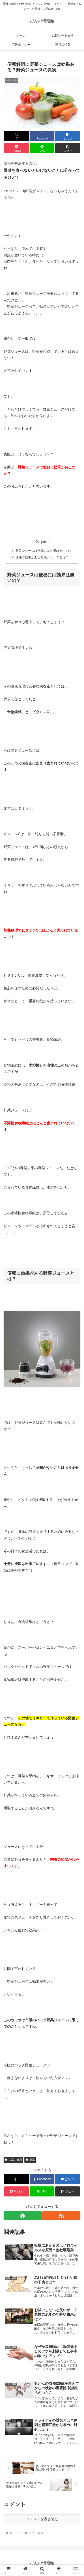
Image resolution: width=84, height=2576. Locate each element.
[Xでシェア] (16, 136)
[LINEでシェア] (42, 148)
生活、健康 (13, 2159)
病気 (30, 2159)
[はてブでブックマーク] (67, 136)
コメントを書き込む (42, 2519)
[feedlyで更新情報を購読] (23, 2215)
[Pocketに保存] (16, 148)
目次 (36, 542)
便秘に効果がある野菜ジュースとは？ (42, 557)
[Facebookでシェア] (42, 136)
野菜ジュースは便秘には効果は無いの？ (43, 550)
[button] (67, 148)
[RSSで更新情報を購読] (61, 2215)
